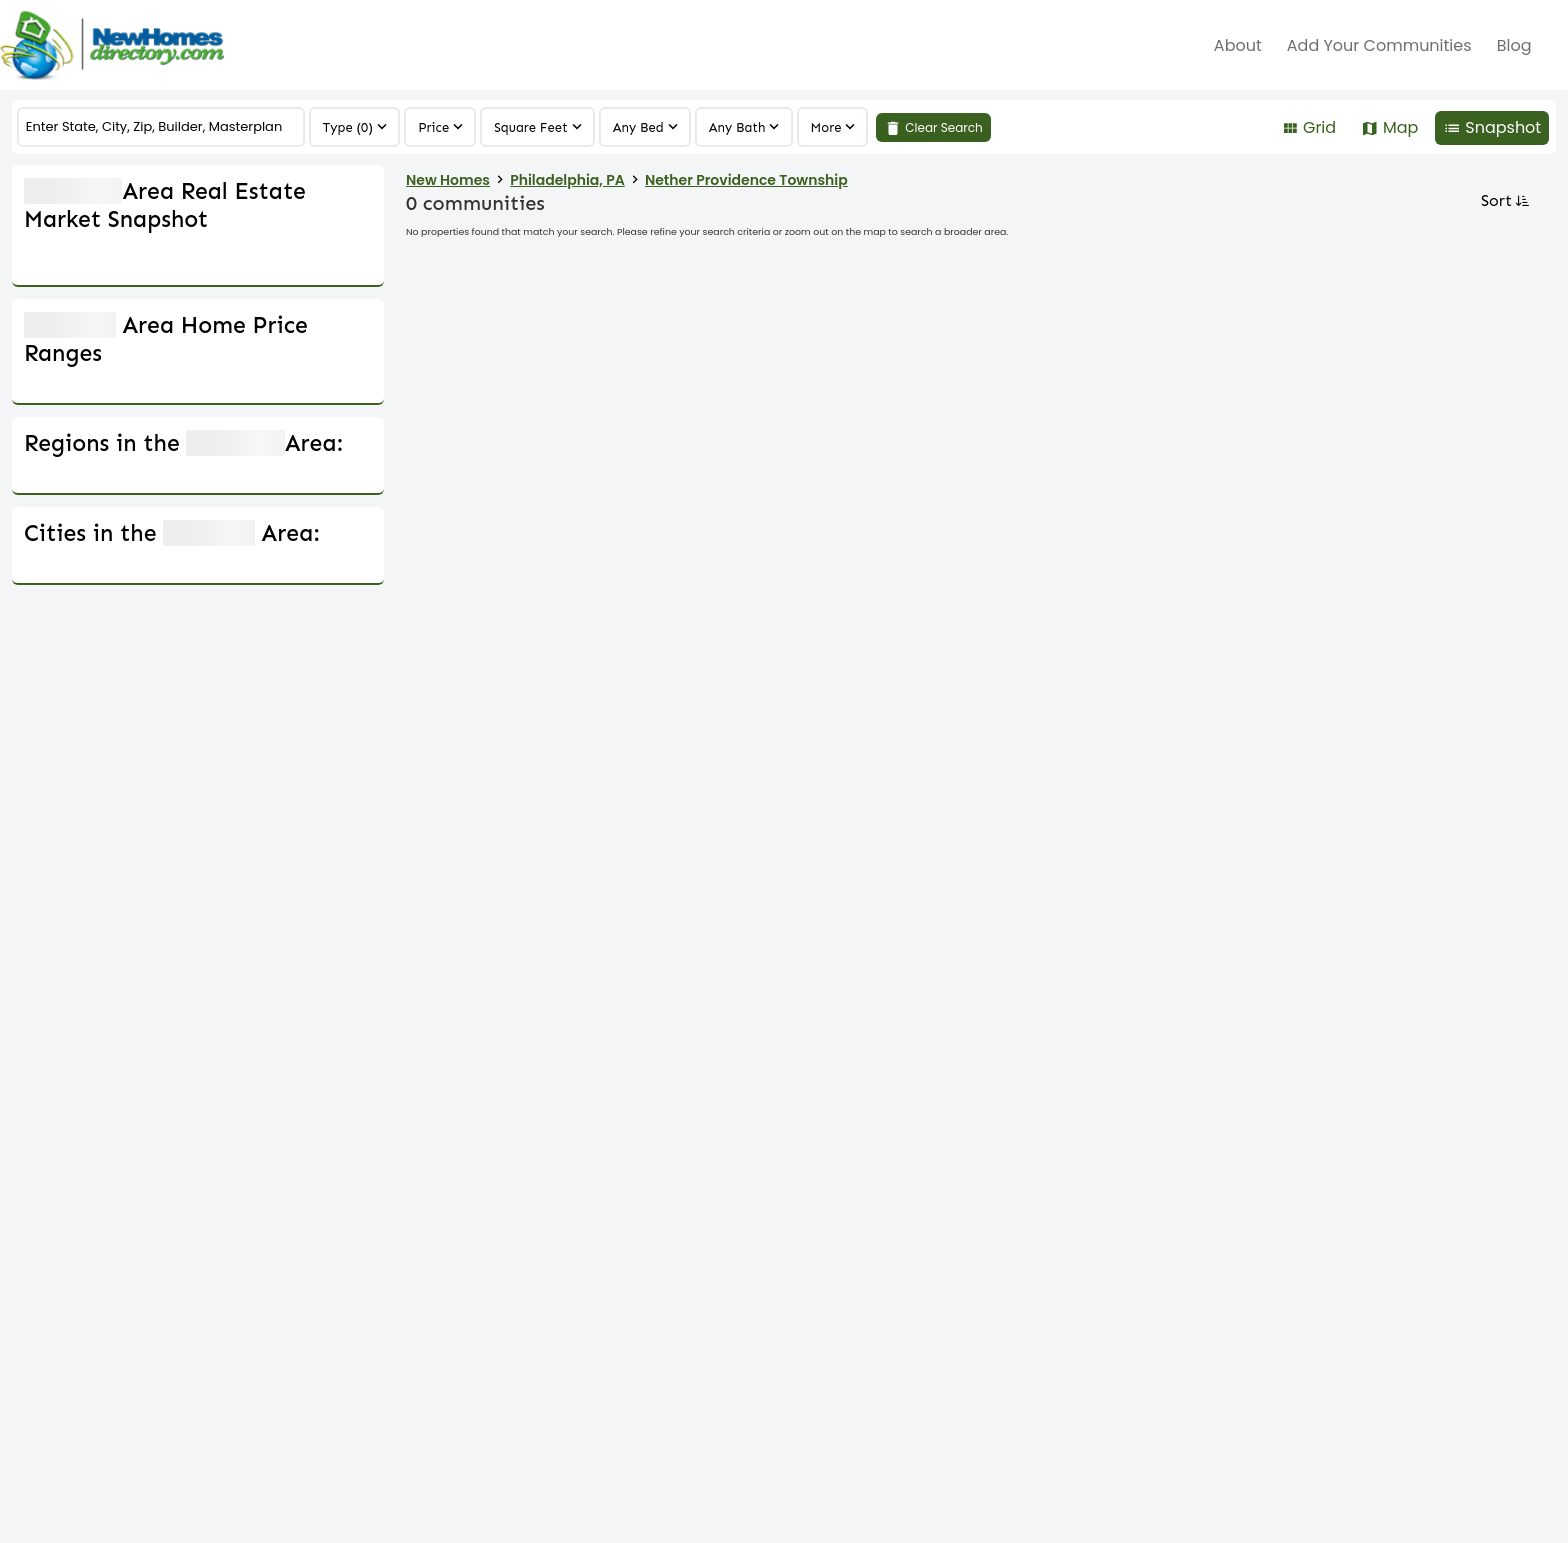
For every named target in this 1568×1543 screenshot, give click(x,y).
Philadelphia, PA (567, 180)
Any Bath (737, 127)
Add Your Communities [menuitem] (1379, 45)
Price (433, 127)
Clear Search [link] (944, 127)
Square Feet (531, 127)
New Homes (448, 180)
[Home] (112, 45)
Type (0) (348, 127)
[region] (833, 127)
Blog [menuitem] (1514, 45)
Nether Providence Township (746, 180)
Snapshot (1503, 127)
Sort (1503, 200)
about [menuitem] (1238, 45)
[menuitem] (1556, 45)
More (826, 127)
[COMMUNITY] (161, 127)
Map (1400, 127)
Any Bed (638, 127)
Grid (1319, 127)
